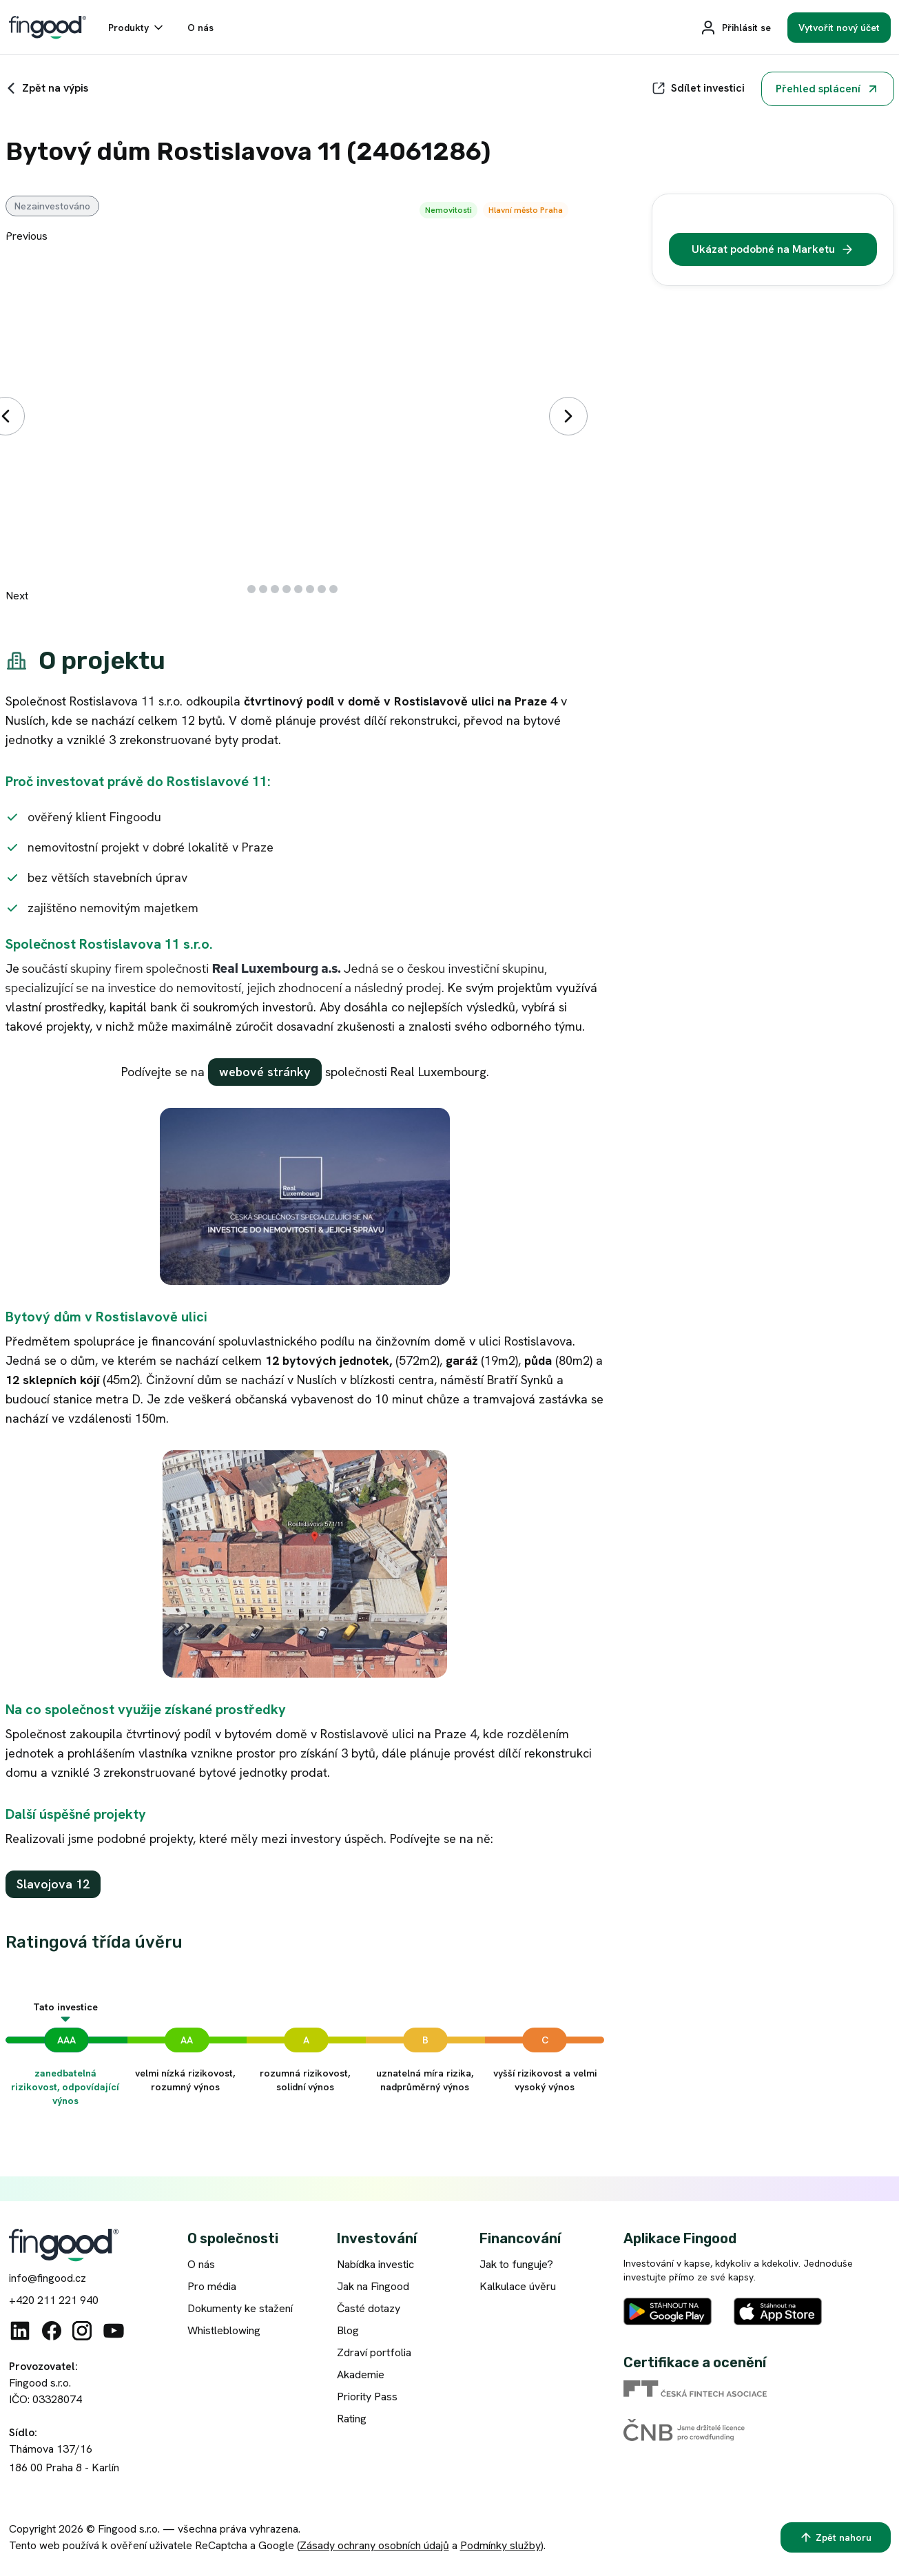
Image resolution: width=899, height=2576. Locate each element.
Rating (351, 2418)
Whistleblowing (223, 2330)
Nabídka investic (375, 2264)
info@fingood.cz (47, 2278)
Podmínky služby (500, 2545)
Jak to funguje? (516, 2264)
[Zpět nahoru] (836, 2537)
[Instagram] (82, 2330)
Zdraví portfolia (374, 2352)
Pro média (211, 2286)
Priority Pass (367, 2396)
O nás (201, 2264)
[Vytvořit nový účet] (839, 27)
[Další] (568, 416)
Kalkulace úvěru (517, 2286)
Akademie (360, 2374)
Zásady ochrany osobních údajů (374, 2545)
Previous (27, 236)
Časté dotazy (368, 2308)
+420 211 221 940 (54, 2300)
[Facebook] (51, 2330)
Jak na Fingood (373, 2286)
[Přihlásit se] (735, 27)
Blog (348, 2330)
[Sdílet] (698, 88)
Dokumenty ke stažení (240, 2308)
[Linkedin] (20, 2331)
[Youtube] (114, 2331)
